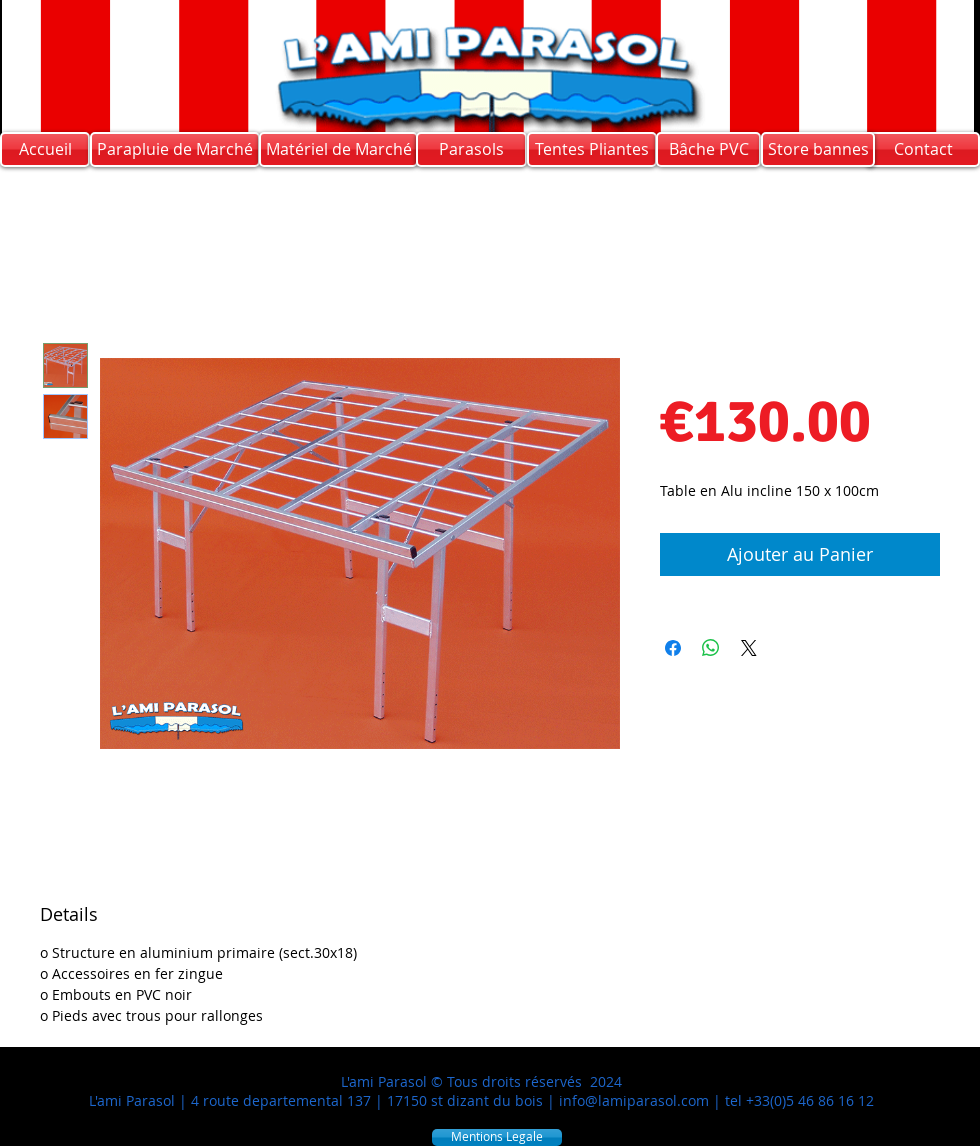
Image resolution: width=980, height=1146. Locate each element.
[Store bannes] (818, 149)
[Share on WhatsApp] (711, 648)
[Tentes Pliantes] (592, 149)
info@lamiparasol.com (634, 1100)
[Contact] (923, 149)
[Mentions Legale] (497, 1137)
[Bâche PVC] (708, 149)
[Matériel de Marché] (338, 149)
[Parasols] (471, 149)
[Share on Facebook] (673, 648)
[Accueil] (45, 149)
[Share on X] (749, 648)
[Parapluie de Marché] (175, 149)
